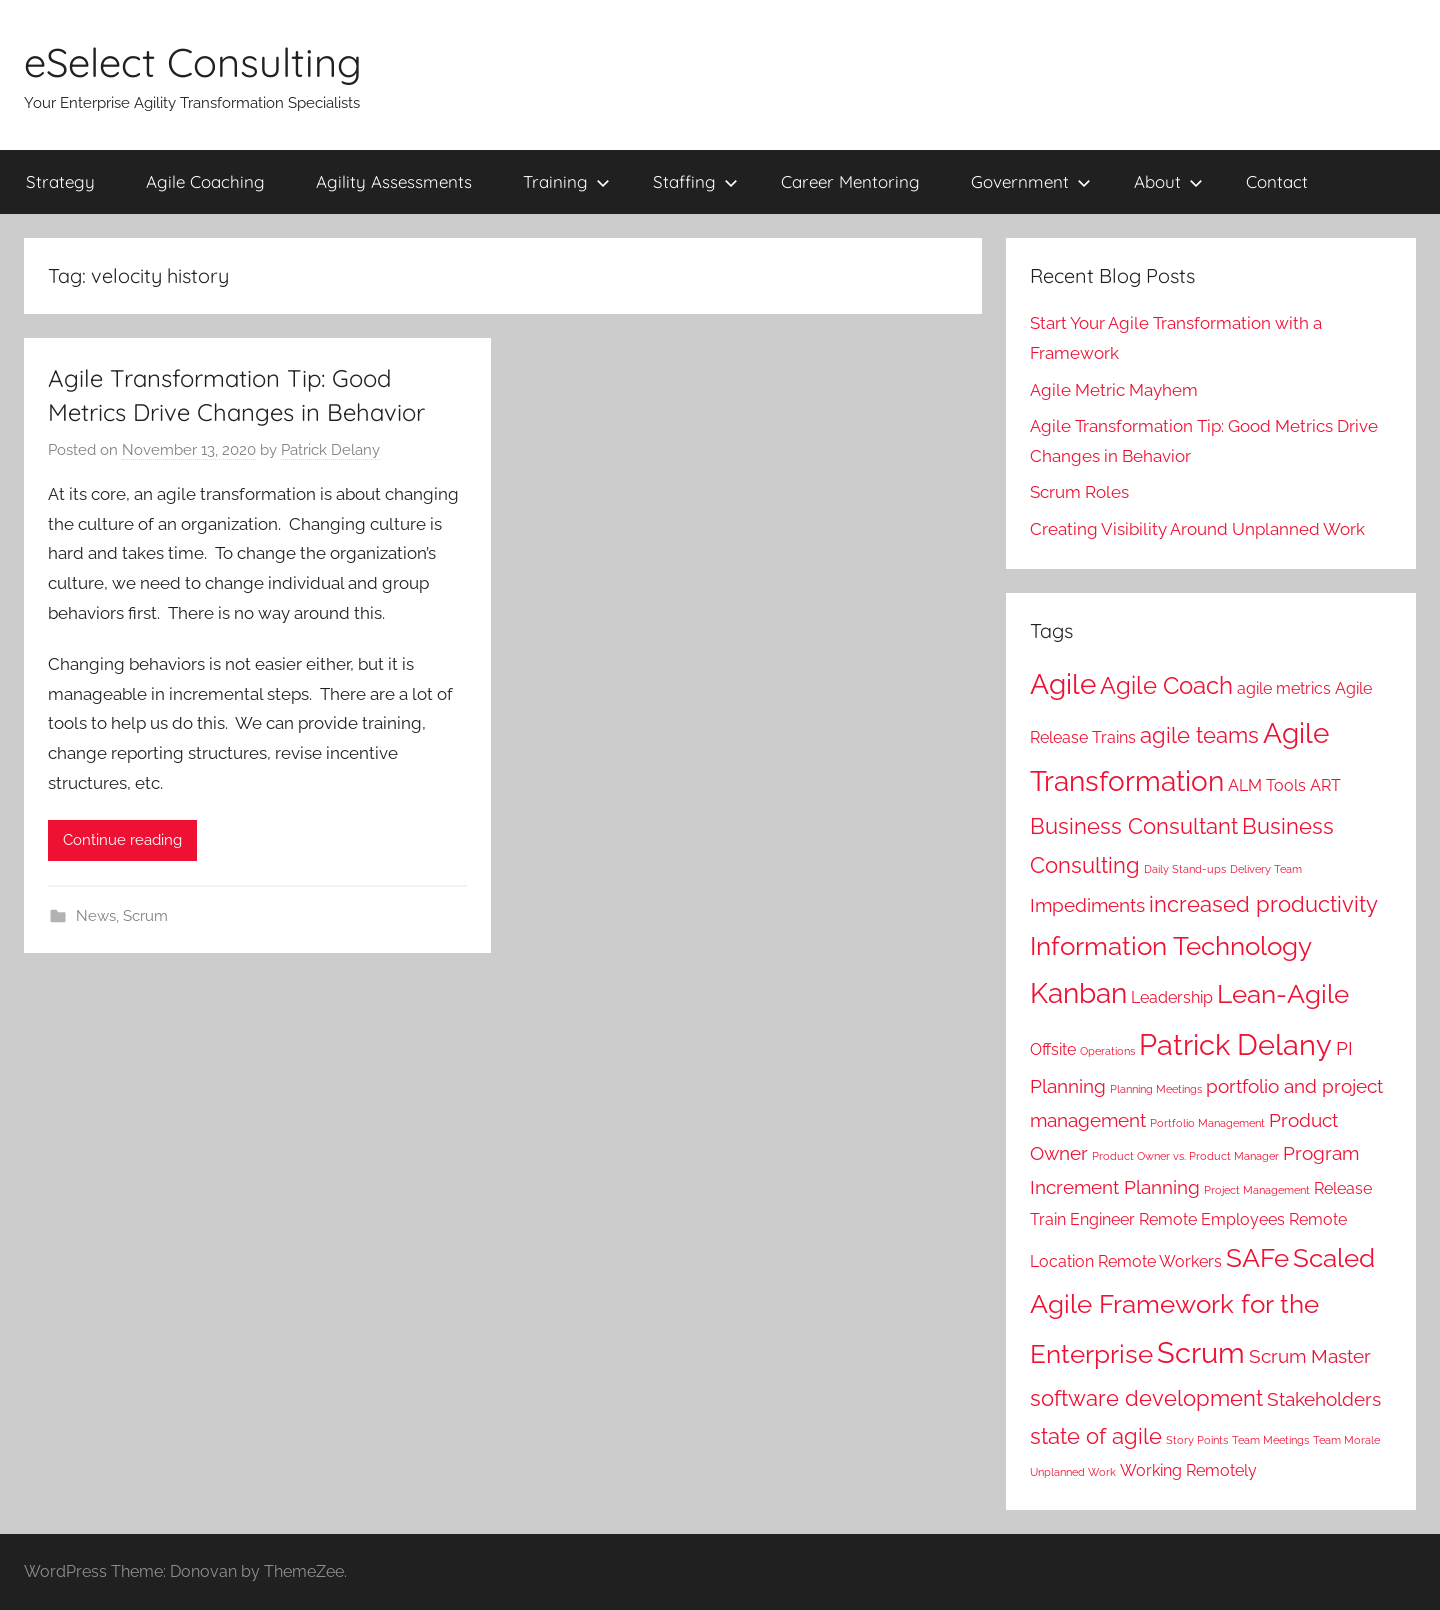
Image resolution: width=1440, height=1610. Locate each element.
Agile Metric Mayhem (1114, 390)
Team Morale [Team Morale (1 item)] (1346, 1440)
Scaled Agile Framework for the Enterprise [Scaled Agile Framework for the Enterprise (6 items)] (1202, 1306)
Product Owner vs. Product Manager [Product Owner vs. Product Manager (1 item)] (1185, 1156)
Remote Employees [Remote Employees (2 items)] (1212, 1219)
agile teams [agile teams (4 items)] (1199, 735)
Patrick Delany (330, 450)
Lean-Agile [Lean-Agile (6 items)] (1283, 993)
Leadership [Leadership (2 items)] (1172, 997)
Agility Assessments (394, 181)
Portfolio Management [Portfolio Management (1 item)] (1207, 1123)
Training (566, 181)
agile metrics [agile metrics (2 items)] (1284, 688)
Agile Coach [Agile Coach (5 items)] (1166, 685)
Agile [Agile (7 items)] (1063, 684)
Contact (1277, 181)
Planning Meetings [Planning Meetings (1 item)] (1156, 1089)
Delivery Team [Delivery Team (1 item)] (1266, 869)
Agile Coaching (205, 181)
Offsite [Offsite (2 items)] (1053, 1049)
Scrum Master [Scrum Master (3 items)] (1310, 1356)
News (96, 916)
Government (1031, 181)
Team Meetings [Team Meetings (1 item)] (1270, 1440)
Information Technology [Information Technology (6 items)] (1171, 945)
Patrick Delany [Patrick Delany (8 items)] (1235, 1044)
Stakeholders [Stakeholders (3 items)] (1324, 1399)
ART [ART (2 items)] (1325, 785)
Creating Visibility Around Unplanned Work (1197, 529)
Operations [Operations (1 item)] (1107, 1051)
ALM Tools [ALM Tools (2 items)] (1267, 785)
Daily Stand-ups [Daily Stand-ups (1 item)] (1185, 869)
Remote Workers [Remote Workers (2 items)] (1160, 1261)
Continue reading (122, 840)
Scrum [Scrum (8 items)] (1201, 1352)
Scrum (145, 916)
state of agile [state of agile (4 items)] (1096, 1436)
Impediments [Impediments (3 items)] (1087, 905)
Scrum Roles (1079, 492)
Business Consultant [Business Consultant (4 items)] (1134, 826)
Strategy (60, 181)
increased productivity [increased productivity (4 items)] (1263, 904)
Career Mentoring (850, 181)
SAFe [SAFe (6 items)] (1257, 1257)
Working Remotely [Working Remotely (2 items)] (1188, 1470)
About (1168, 181)
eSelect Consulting (193, 62)
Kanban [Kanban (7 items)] (1078, 993)
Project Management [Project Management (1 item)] (1257, 1190)
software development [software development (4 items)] (1146, 1398)
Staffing (695, 181)
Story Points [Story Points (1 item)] (1197, 1440)
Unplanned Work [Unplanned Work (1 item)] (1073, 1472)
